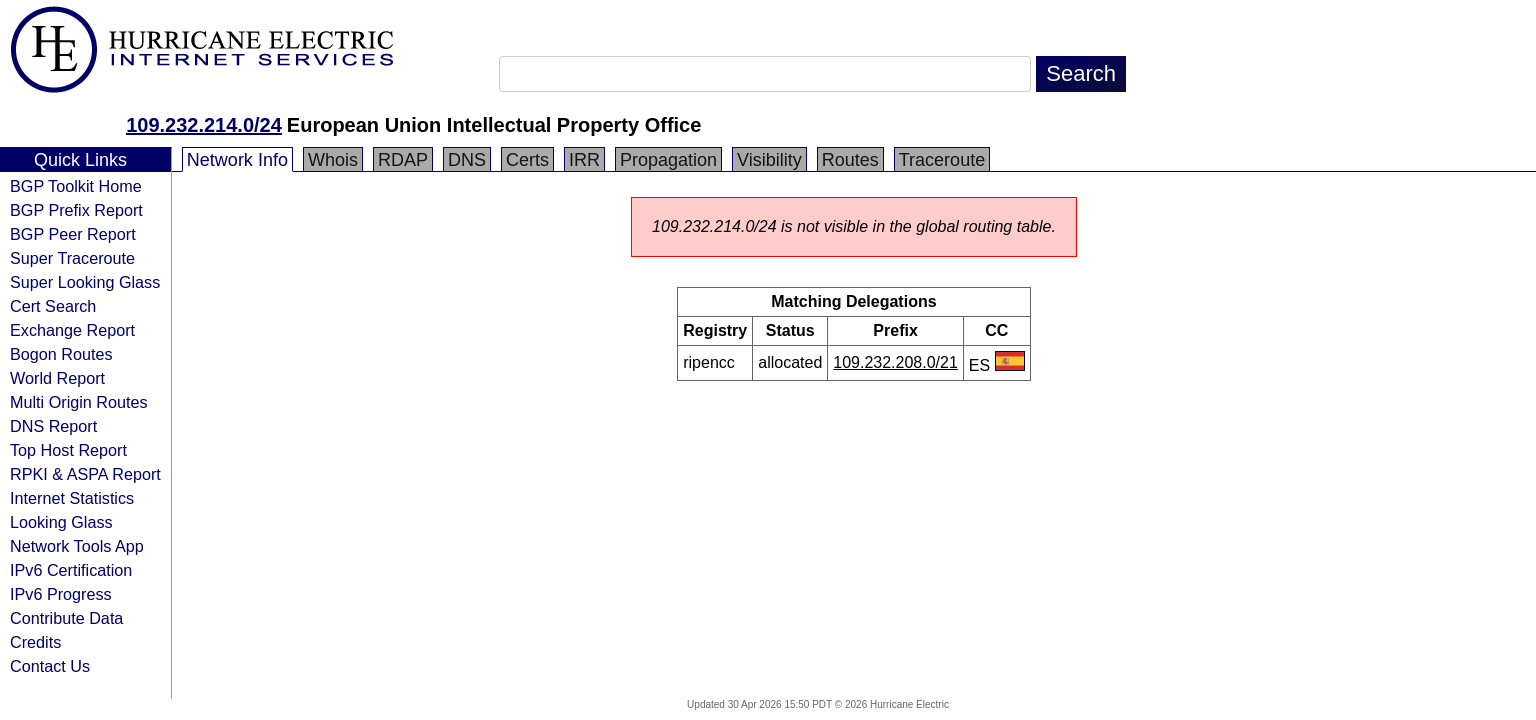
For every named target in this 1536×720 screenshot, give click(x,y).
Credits (35, 642)
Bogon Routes (61, 354)
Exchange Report (72, 330)
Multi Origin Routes (79, 402)
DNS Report (53, 426)
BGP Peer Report (73, 234)
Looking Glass (61, 522)
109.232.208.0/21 (895, 362)
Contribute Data (66, 618)
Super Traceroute (72, 258)
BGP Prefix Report (76, 210)
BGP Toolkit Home (76, 186)
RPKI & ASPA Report (85, 474)
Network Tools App (77, 546)
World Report (57, 378)
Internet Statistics (72, 498)
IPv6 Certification (71, 570)
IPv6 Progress (61, 594)
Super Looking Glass (85, 282)
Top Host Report (68, 450)
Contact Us (50, 666)
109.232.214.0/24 (204, 125)
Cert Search (53, 306)
